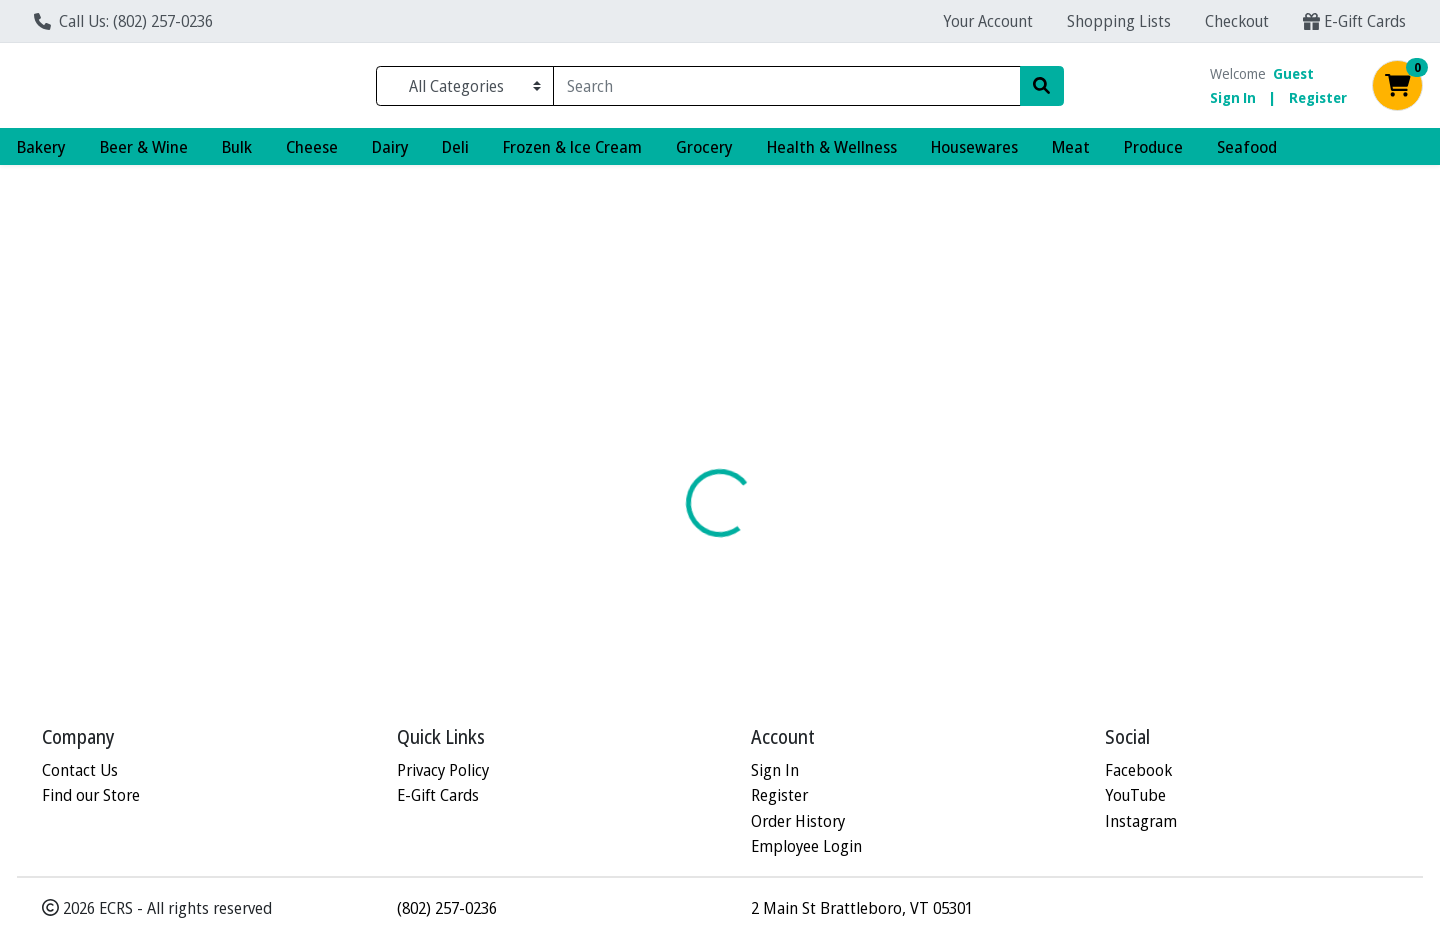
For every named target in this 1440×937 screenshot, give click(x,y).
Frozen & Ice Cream (572, 154)
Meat (1071, 154)
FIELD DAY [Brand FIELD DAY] (843, 560)
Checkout (1237, 20)
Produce (1153, 154)
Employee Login (806, 846)
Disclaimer (752, 404)
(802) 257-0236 (447, 907)
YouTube (1135, 795)
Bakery (41, 154)
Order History (798, 820)
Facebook (1138, 769)
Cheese (312, 154)
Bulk (237, 154)
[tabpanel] (1020, 541)
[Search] (786, 90)
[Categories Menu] (465, 90)
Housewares (974, 154)
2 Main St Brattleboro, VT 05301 (862, 907)
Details (657, 404)
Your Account (988, 20)
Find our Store (91, 795)
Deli (455, 154)
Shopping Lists (1119, 20)
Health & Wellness (832, 154)
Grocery (704, 154)
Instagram (1141, 820)
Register (1318, 101)
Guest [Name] (1293, 77)
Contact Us (80, 769)
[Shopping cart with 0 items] (1397, 90)
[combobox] (786, 90)
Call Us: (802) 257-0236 (123, 20)
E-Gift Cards (1354, 20)
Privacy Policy (443, 769)
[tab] (657, 403)
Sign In (1233, 101)
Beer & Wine (144, 154)
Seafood (1247, 154)
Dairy (390, 154)
